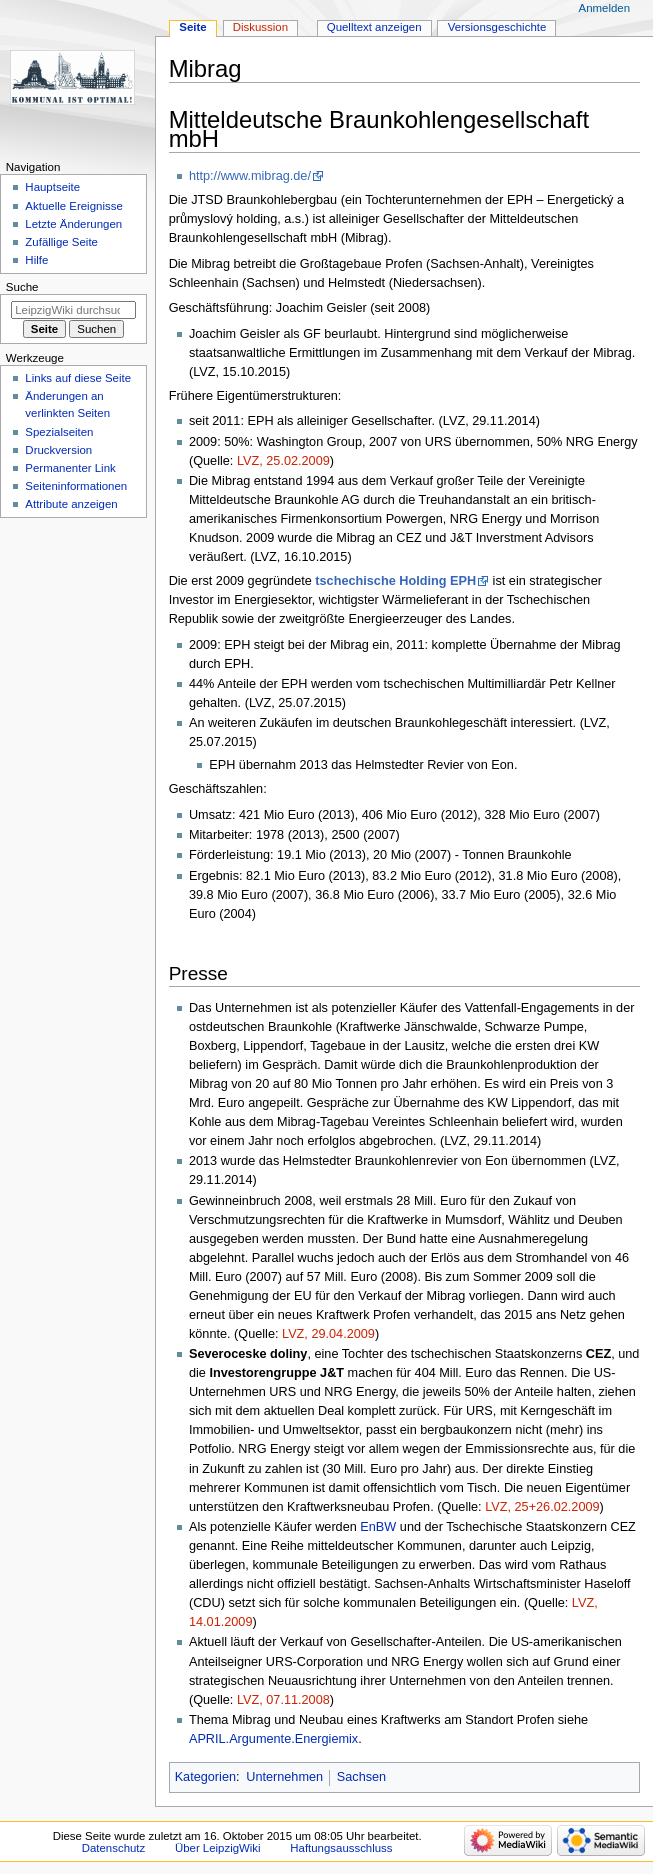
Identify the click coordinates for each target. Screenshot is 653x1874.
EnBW (378, 1527)
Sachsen (361, 1777)
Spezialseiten (59, 432)
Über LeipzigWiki (218, 1848)
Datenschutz (114, 1848)
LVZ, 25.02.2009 (283, 461)
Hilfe (36, 260)
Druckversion (58, 450)
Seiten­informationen (76, 486)
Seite (192, 27)
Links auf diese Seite (78, 378)
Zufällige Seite (61, 242)
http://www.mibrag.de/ (250, 176)
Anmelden (605, 8)
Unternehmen (284, 1777)
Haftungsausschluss (341, 1848)
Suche (22, 287)
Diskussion (260, 27)
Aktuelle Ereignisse (73, 206)
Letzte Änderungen (73, 224)
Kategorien (205, 1777)
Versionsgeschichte (497, 27)
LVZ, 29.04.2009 (328, 1334)
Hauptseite (52, 187)
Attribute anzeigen (71, 504)
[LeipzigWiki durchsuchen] (73, 310)
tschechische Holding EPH (395, 581)
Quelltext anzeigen (374, 27)
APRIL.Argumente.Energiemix (273, 1739)
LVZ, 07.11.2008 (283, 1700)
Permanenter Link (70, 468)
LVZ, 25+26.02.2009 (542, 1507)
